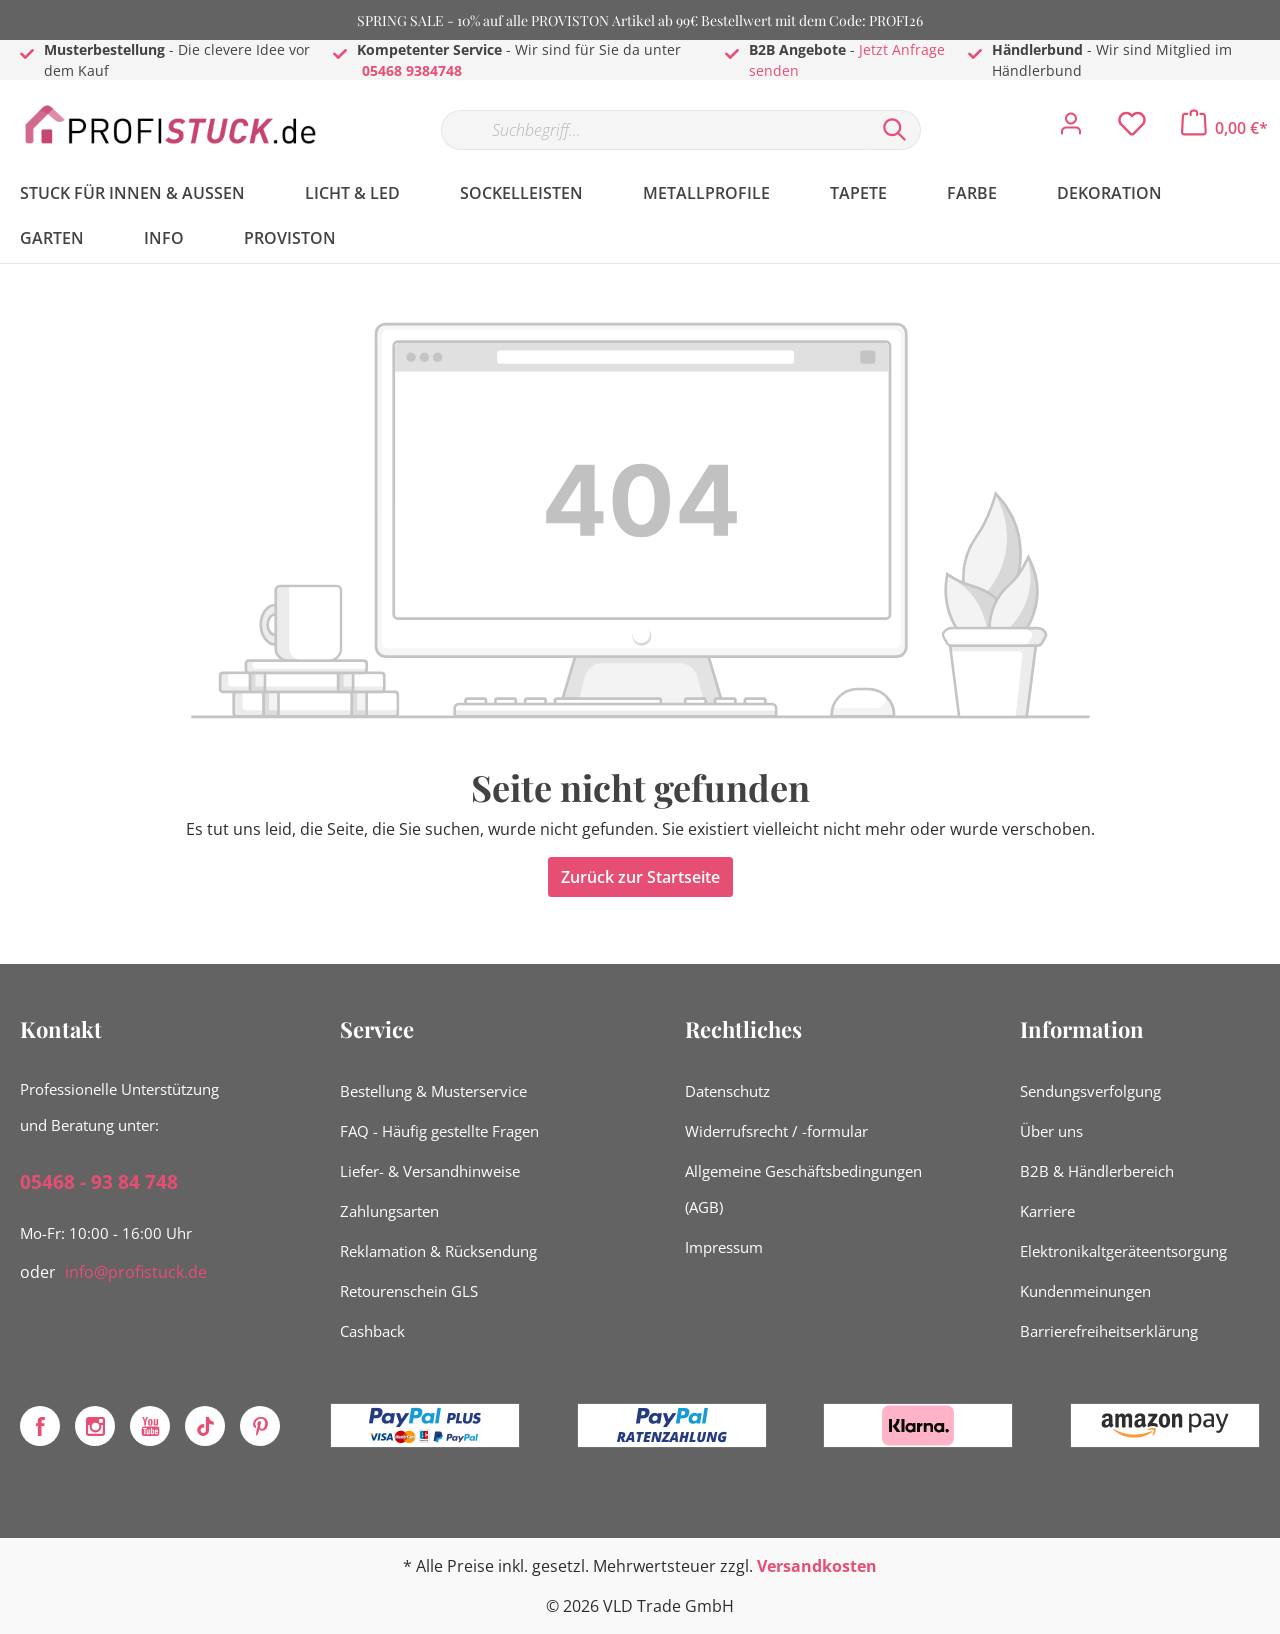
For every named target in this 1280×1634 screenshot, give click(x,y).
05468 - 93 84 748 (99, 1182)
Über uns (1051, 1131)
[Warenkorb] (1224, 128)
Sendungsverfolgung (1090, 1091)
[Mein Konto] (1071, 129)
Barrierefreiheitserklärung (1109, 1331)
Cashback (372, 1331)
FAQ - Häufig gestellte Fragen (439, 1131)
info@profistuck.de (136, 1272)
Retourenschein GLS (409, 1291)
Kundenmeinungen (1085, 1291)
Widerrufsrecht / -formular (776, 1131)
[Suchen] (895, 130)
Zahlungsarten (389, 1211)
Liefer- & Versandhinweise (430, 1171)
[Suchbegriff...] (655, 130)
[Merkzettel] (1132, 129)
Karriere (1047, 1211)
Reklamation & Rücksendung (438, 1251)
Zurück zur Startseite (640, 877)
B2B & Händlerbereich (1097, 1171)
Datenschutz (727, 1091)
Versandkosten (817, 1566)
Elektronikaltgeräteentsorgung (1123, 1251)
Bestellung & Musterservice (433, 1091)
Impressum (724, 1247)
